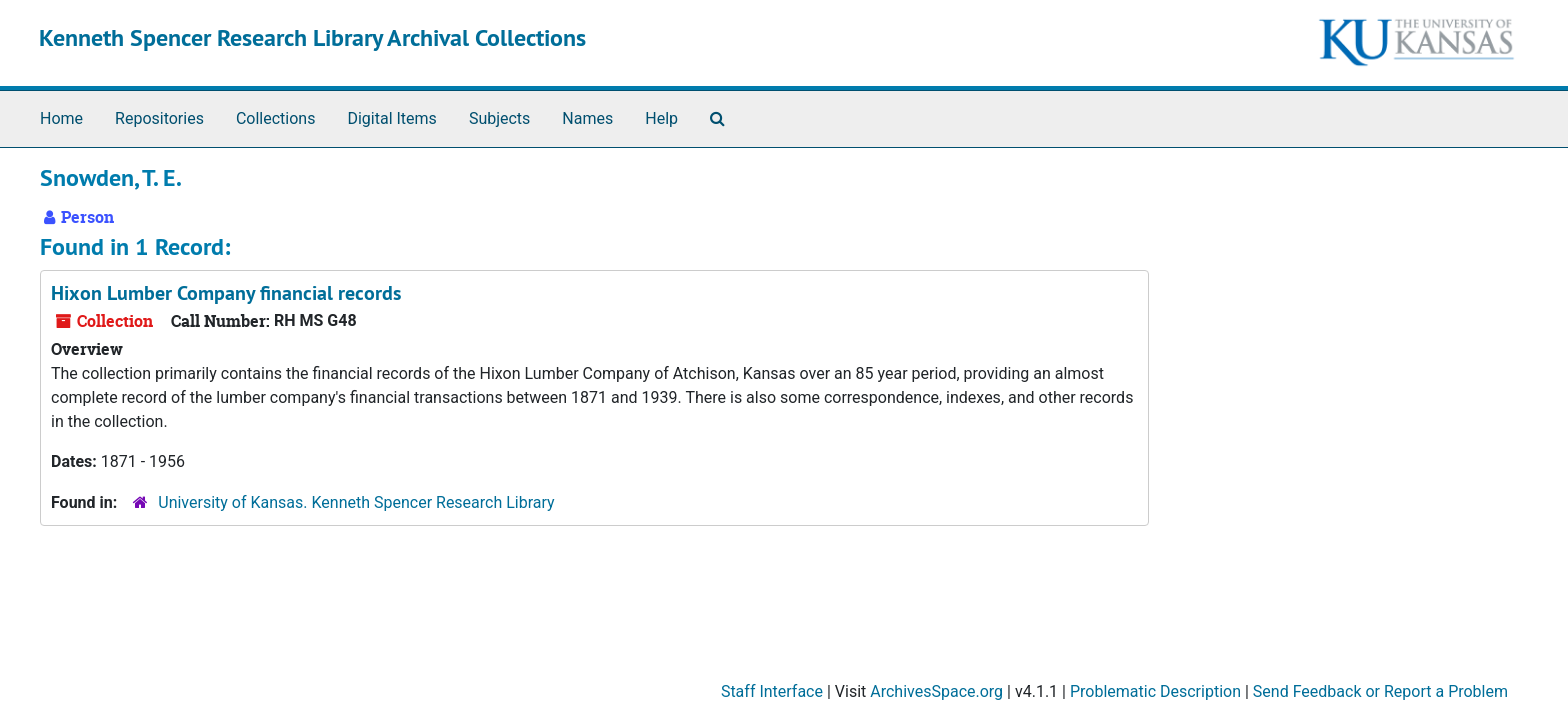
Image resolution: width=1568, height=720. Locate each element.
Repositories (159, 118)
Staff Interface (772, 691)
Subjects (499, 118)
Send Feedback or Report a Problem (1380, 691)
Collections (276, 118)
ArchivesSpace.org (936, 691)
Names (587, 118)
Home (61, 118)
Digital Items (391, 118)
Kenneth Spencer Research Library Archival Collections (312, 37)
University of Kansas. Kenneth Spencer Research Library (356, 502)
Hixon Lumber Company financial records (226, 293)
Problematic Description (1155, 691)
